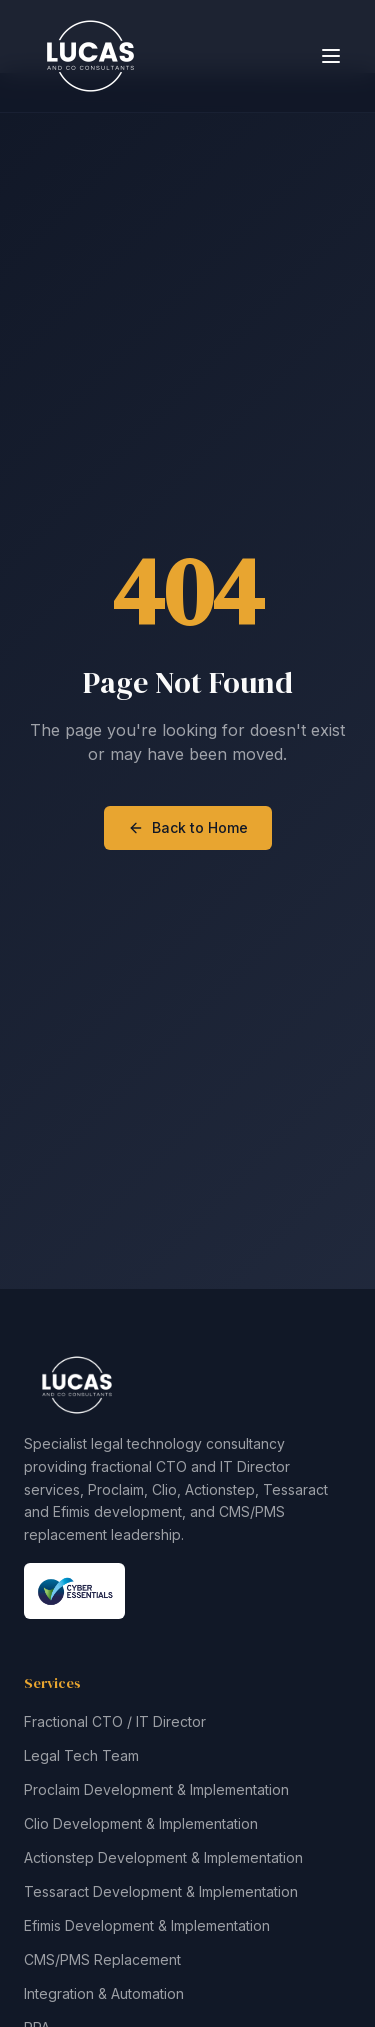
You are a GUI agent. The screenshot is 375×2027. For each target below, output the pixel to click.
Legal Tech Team (81, 1755)
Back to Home (188, 827)
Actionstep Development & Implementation (163, 1857)
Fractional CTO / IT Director (115, 1721)
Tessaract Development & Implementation (161, 1891)
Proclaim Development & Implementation (156, 1789)
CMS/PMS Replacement (102, 1959)
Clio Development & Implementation (141, 1823)
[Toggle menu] (331, 56)
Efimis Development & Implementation (147, 1925)
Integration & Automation (104, 1993)
